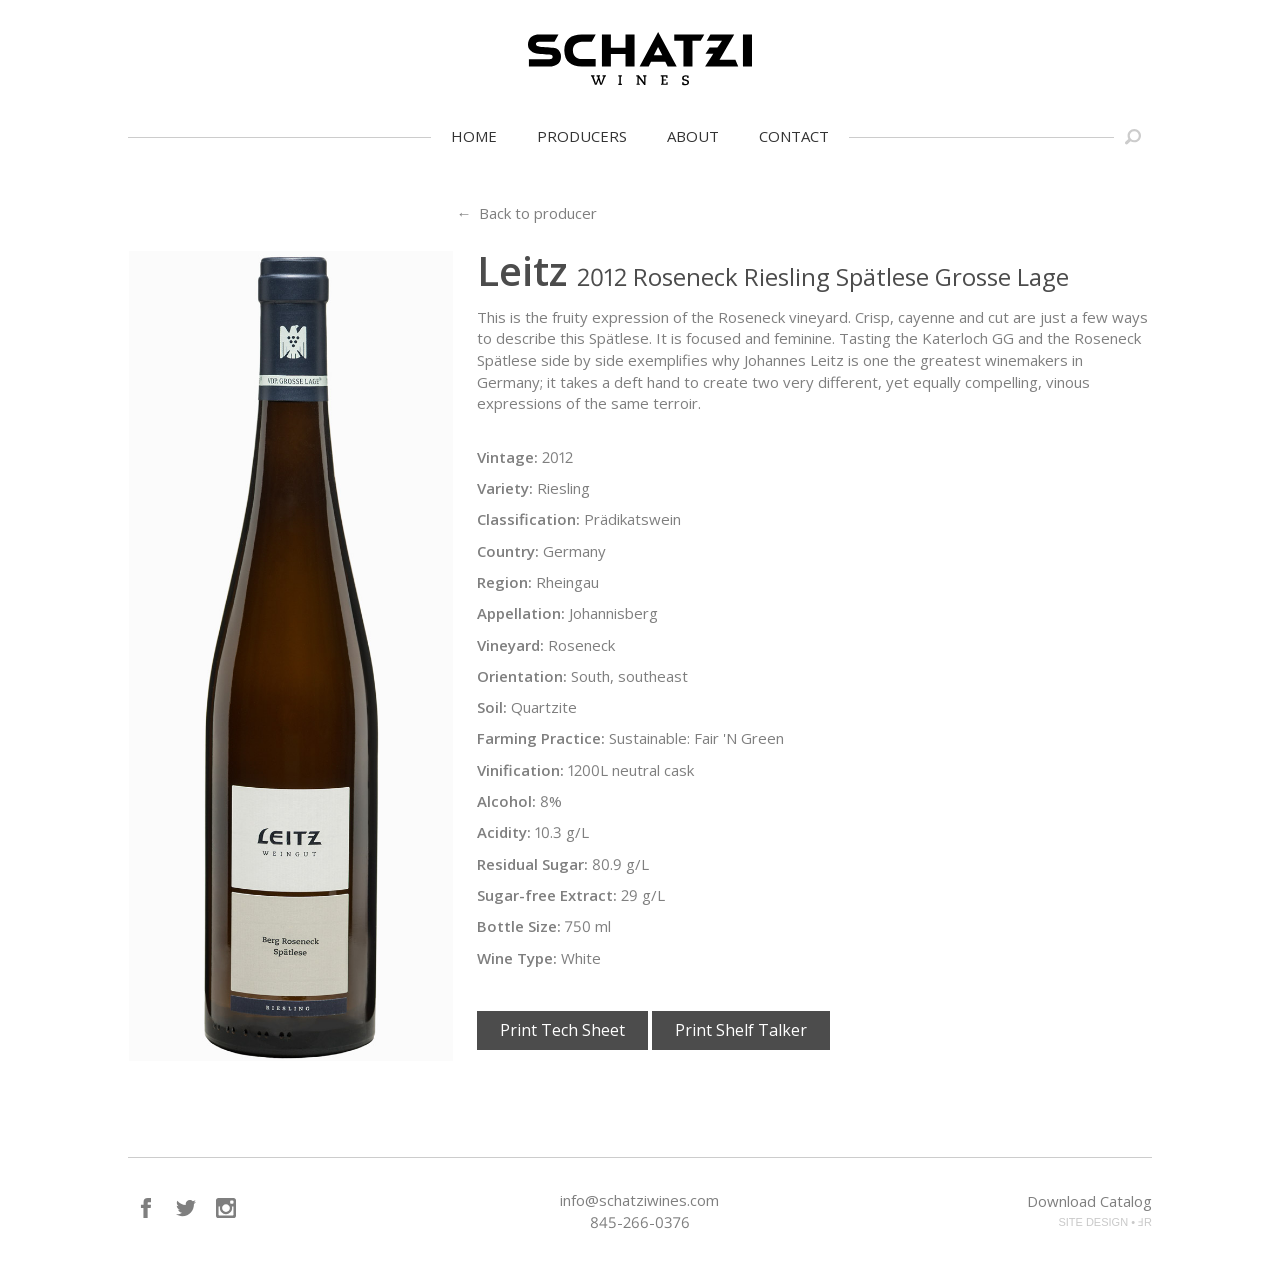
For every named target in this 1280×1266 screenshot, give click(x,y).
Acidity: (504, 832)
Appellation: (521, 613)
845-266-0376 (640, 1222)
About (693, 136)
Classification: (528, 519)
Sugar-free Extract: (547, 895)
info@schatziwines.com (639, 1200)
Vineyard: (510, 645)
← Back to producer (526, 213)
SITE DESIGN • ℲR (1105, 1222)
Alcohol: (506, 801)
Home (474, 136)
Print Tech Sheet (562, 1030)
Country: (508, 551)
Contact (794, 136)
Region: (504, 582)
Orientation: (522, 676)
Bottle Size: (519, 926)
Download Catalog (1089, 1201)
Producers (582, 136)
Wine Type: (517, 958)
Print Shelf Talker (741, 1030)
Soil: (492, 707)
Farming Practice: (541, 738)
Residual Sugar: (532, 864)
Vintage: (507, 457)
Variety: (505, 488)
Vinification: (520, 770)
